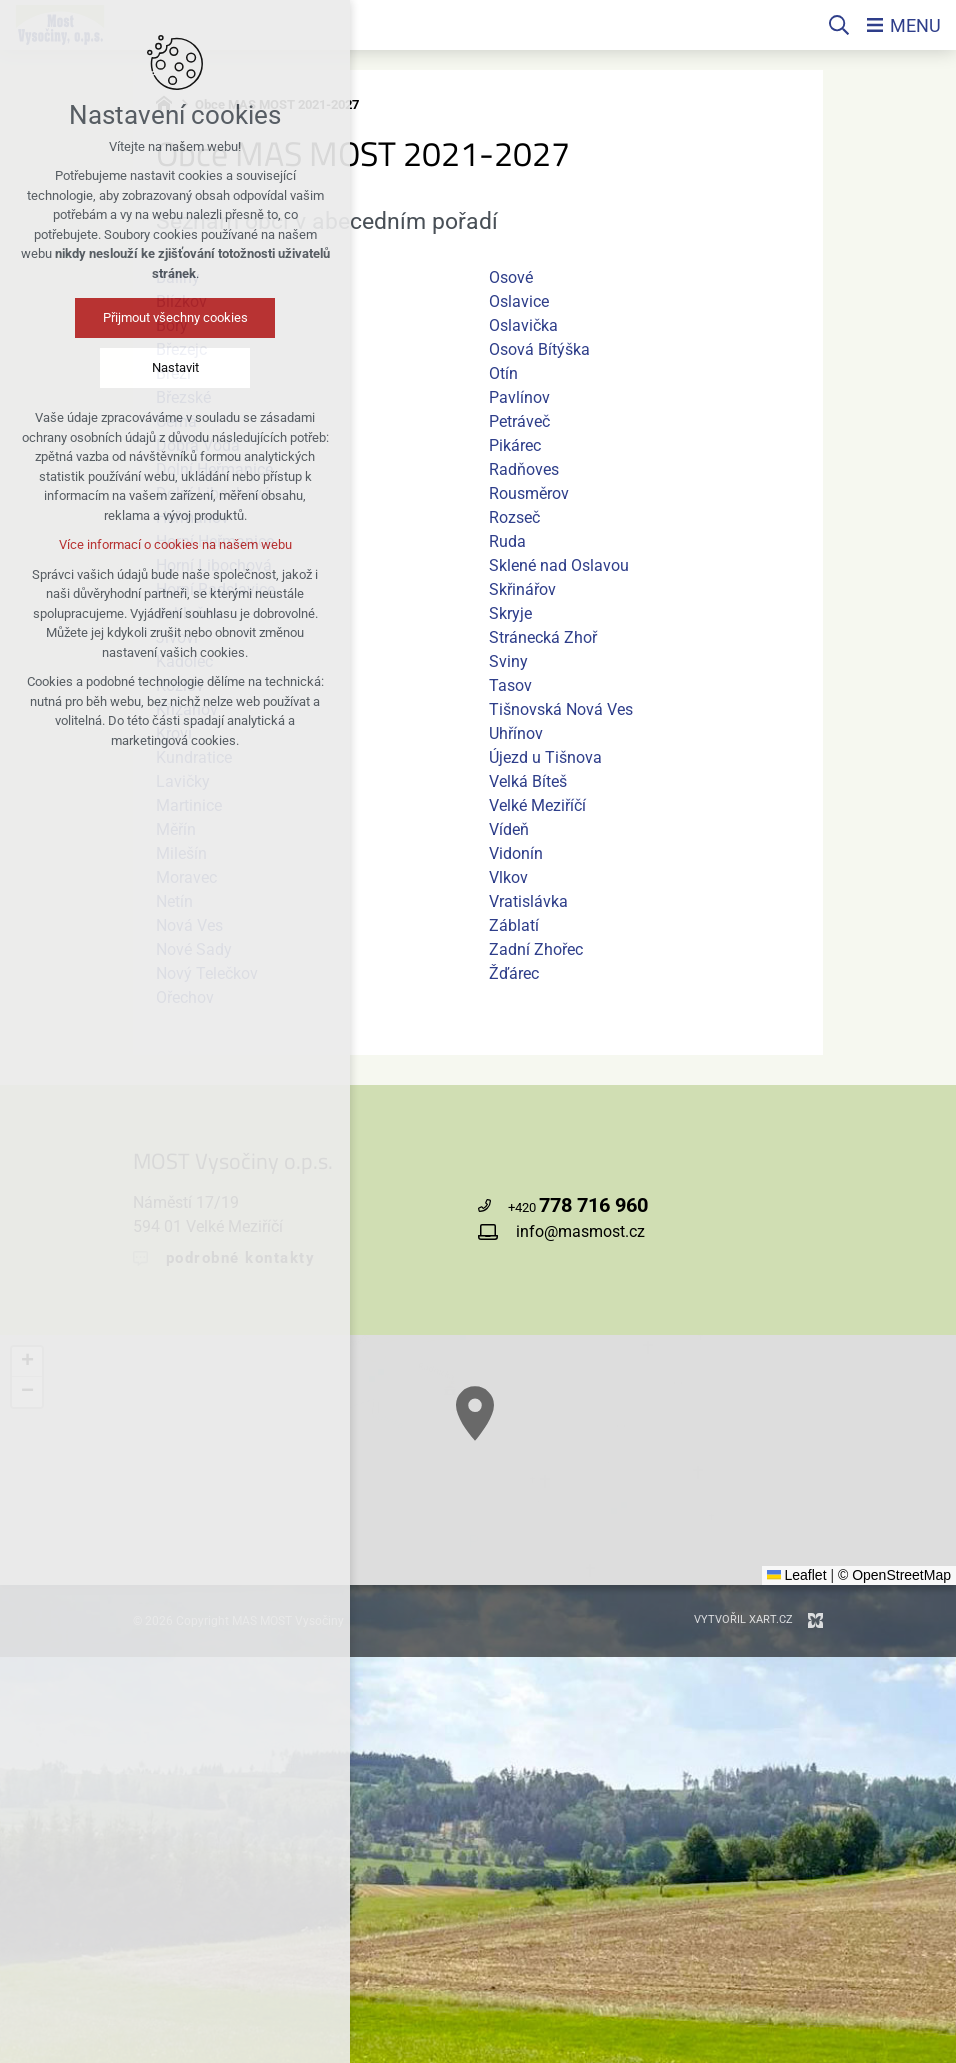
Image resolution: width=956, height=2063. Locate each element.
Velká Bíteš (528, 781)
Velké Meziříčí (537, 805)
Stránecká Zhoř (543, 637)
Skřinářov (522, 589)
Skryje (510, 613)
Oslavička (523, 325)
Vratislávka (528, 901)
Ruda (507, 541)
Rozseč (514, 517)
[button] (563, 1477)
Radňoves (524, 469)
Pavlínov (519, 397)
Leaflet (797, 1575)
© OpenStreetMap (894, 1575)
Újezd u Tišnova (545, 757)
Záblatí (514, 925)
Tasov (510, 685)
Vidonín (516, 853)
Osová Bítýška (539, 349)
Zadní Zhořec (536, 949)
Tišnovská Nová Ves (561, 709)
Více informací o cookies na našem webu (119, 544)
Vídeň (509, 829)
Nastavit (119, 367)
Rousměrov (529, 493)
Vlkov (508, 877)
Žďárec (514, 973)
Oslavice (519, 301)
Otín (503, 373)
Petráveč (519, 421)
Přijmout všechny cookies (119, 317)
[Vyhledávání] (839, 25)
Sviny (508, 661)
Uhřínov (516, 733)
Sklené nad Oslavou (559, 565)
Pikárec (515, 445)
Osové (511, 277)
